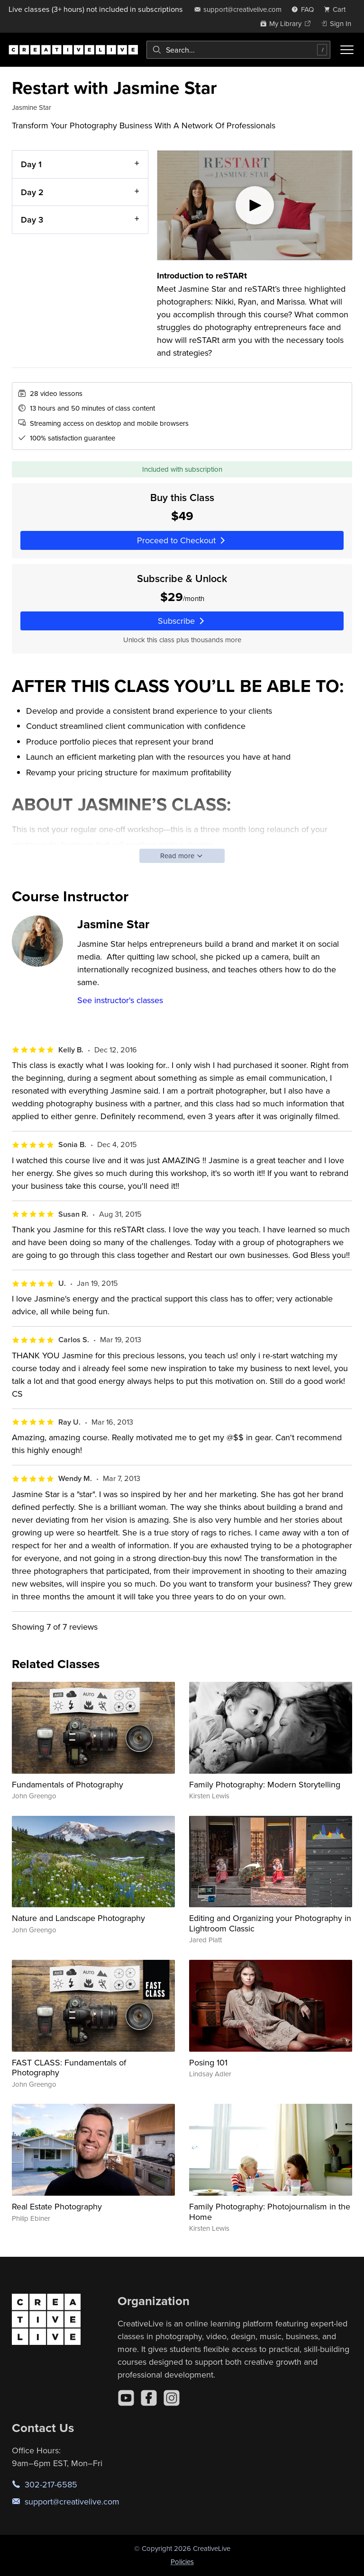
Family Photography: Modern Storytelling (264, 1784)
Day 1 (31, 164)
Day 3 (32, 219)
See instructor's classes (120, 1000)
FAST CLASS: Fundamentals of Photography (69, 2067)
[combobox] (238, 49)
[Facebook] (148, 2397)
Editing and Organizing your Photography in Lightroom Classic (270, 1923)
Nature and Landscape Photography (78, 1918)
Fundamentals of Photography (67, 1784)
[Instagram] (171, 2397)
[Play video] (254, 205)
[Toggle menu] (346, 49)
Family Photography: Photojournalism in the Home (269, 2211)
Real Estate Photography (57, 2206)
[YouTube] (126, 2397)
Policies (182, 2562)
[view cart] (337, 9)
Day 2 (32, 191)
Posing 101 (208, 2062)
